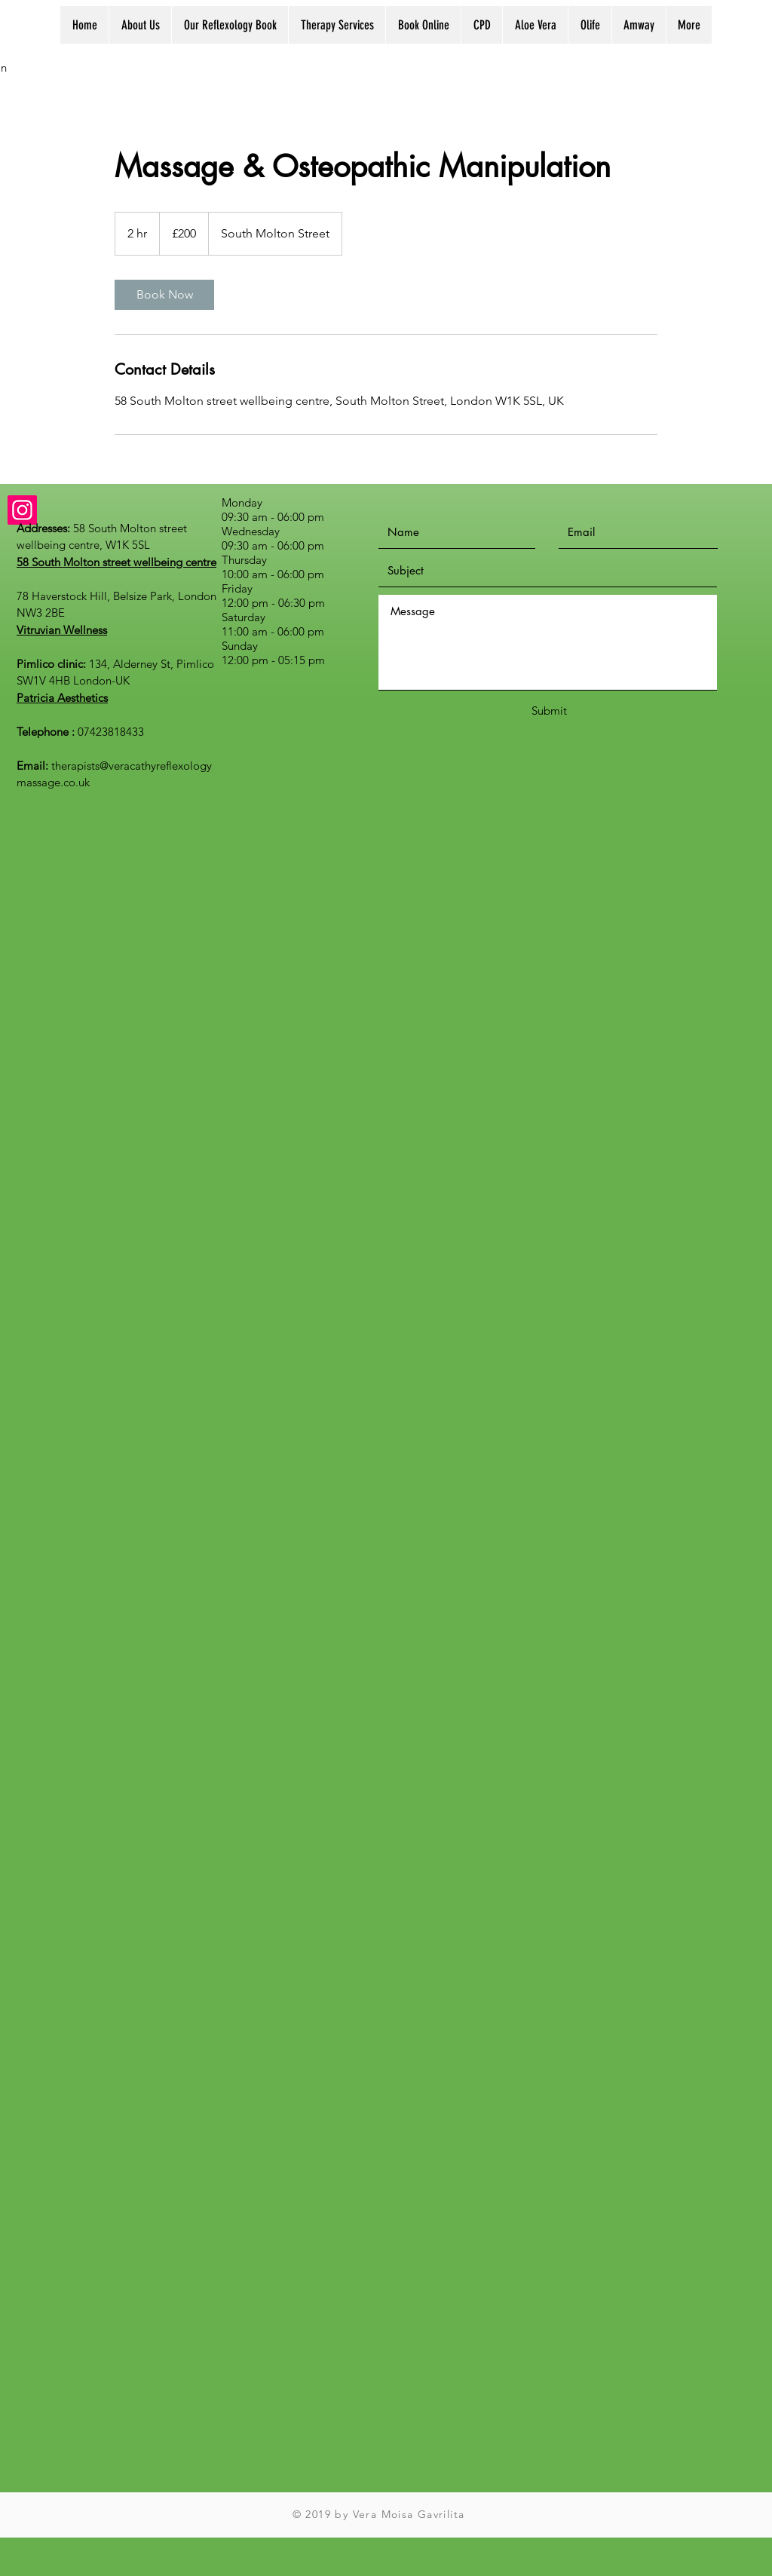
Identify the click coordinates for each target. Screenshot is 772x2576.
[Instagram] (22, 510)
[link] (164, 295)
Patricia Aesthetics (62, 698)
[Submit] (548, 710)
